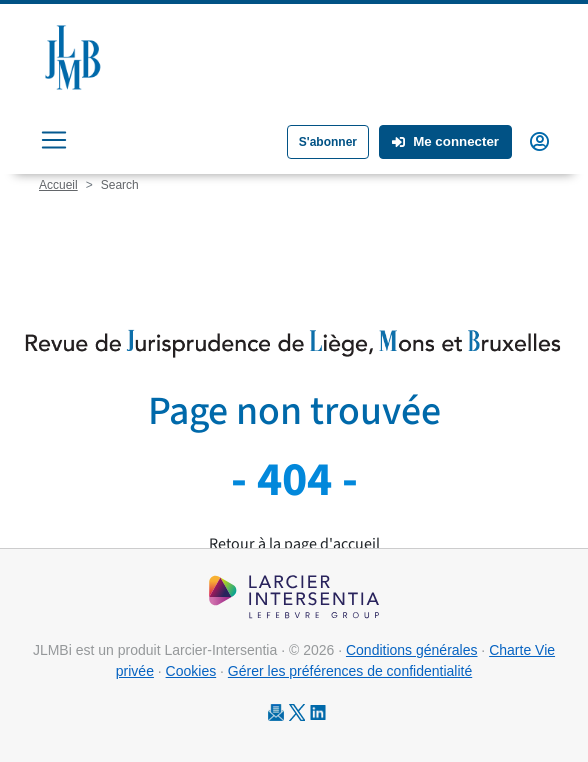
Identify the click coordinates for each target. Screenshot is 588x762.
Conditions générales (412, 650)
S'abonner (328, 142)
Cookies (191, 671)
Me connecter (445, 141)
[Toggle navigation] (54, 140)
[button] (539, 140)
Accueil (58, 185)
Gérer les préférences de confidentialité (350, 671)
